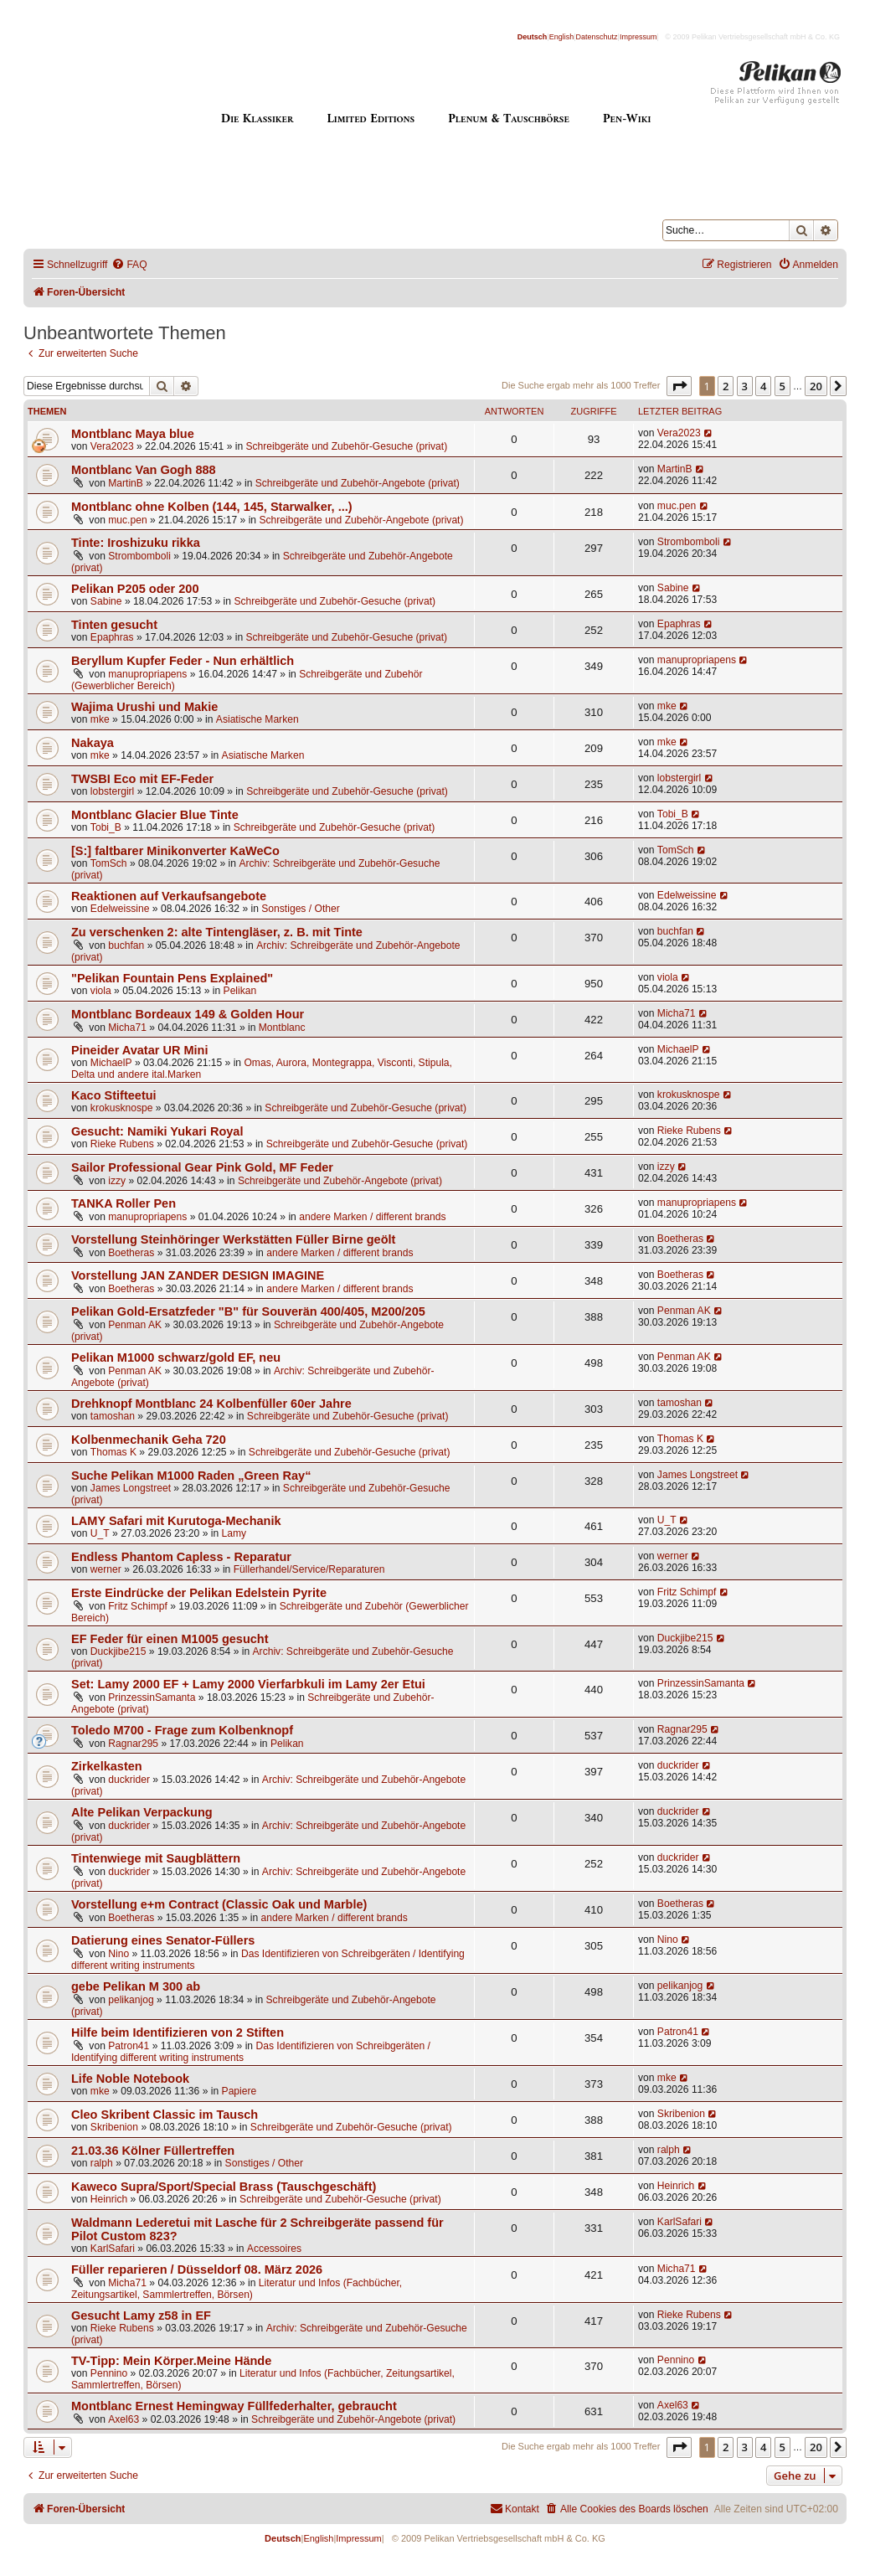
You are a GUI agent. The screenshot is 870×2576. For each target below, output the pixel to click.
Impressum (638, 37)
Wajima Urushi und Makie (144, 707)
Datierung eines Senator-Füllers (163, 1940)
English (561, 37)
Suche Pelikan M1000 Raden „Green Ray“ (191, 1475)
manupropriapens (147, 674)
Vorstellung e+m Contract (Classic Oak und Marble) (219, 1904)
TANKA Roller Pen (123, 1203)
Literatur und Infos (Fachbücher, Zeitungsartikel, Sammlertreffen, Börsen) (236, 2288)
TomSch (108, 863)
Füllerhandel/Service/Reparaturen (309, 1569)
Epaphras (112, 637)
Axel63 (123, 2419)
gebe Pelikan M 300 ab (135, 1986)
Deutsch (532, 37)
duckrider (129, 1779)
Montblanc (282, 1027)
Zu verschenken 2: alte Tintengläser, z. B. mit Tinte (217, 932)
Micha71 (127, 1027)
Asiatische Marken (257, 719)
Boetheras (131, 1253)
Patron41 (128, 2046)
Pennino (108, 2373)
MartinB (125, 483)
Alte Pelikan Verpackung (142, 1812)
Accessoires (274, 2248)
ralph (101, 2163)
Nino (118, 1954)
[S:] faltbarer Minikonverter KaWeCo (175, 851)
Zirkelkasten (106, 1766)
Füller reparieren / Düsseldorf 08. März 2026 (196, 2269)
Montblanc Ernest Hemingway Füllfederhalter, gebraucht (234, 2406)
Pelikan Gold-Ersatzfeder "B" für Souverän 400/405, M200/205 (248, 1311)
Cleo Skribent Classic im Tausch (164, 2114)
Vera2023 (112, 446)
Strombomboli (139, 556)
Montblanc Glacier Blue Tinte (155, 815)
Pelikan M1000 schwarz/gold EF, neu (176, 1357)
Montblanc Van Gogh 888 (143, 470)
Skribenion (114, 2127)
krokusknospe (121, 1108)
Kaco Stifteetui (114, 1095)
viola (100, 991)
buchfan (126, 945)
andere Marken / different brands (372, 1217)
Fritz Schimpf (137, 1606)
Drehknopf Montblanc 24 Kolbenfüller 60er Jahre (211, 1403)
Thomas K (113, 1452)
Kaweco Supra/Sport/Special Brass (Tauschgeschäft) (223, 2186)
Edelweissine (120, 908)
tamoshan (112, 1416)
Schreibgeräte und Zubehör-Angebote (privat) (357, 483)
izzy (117, 1181)
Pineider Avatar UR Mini (139, 1050)
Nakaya (92, 743)
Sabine (106, 601)
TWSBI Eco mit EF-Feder (142, 779)
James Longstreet (130, 1488)
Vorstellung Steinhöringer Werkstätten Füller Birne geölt (233, 1239)
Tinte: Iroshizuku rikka (135, 542)
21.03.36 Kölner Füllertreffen (152, 2150)
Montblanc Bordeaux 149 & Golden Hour (187, 1014)
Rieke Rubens (122, 1144)
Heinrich (108, 2199)
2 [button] (725, 386)
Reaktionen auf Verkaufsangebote (168, 896)
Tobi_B (105, 827)
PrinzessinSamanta (151, 1697)
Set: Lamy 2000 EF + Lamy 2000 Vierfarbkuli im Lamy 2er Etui (248, 1684)
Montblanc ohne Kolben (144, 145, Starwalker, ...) (212, 506)
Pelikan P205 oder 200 (135, 588)
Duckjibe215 (118, 1651)
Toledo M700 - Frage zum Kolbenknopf (182, 1730)
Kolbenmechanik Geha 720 (148, 1439)
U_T (100, 1533)
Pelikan (240, 991)
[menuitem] (129, 265)
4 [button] (763, 386)
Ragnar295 (133, 1743)
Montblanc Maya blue (132, 433)
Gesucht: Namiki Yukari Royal (157, 1131)
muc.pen (127, 520)
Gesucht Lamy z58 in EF (141, 2315)
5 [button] (782, 386)
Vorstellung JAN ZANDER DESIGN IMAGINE (197, 1275)
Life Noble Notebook (130, 2078)
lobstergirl (112, 791)
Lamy (234, 1533)
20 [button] (816, 386)
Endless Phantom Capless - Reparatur (181, 1557)
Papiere (239, 2091)
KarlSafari (112, 2248)
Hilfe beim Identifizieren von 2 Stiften (177, 2032)
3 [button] (745, 386)
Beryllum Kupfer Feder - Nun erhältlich (182, 660)
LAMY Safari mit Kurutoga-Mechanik (176, 1521)
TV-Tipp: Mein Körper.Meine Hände (171, 2360)
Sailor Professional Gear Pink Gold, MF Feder (202, 1167)
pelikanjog (130, 2000)
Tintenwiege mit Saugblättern (155, 1858)
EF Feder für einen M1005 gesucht (170, 1639)
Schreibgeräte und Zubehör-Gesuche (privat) (347, 446)
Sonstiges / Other (300, 908)
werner (105, 1569)
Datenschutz (597, 37)
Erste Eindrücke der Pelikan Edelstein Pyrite (199, 1593)
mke (100, 719)
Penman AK (135, 1325)
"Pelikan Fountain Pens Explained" (172, 978)
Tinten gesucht (114, 624)
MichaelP (111, 1063)
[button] (679, 386)
